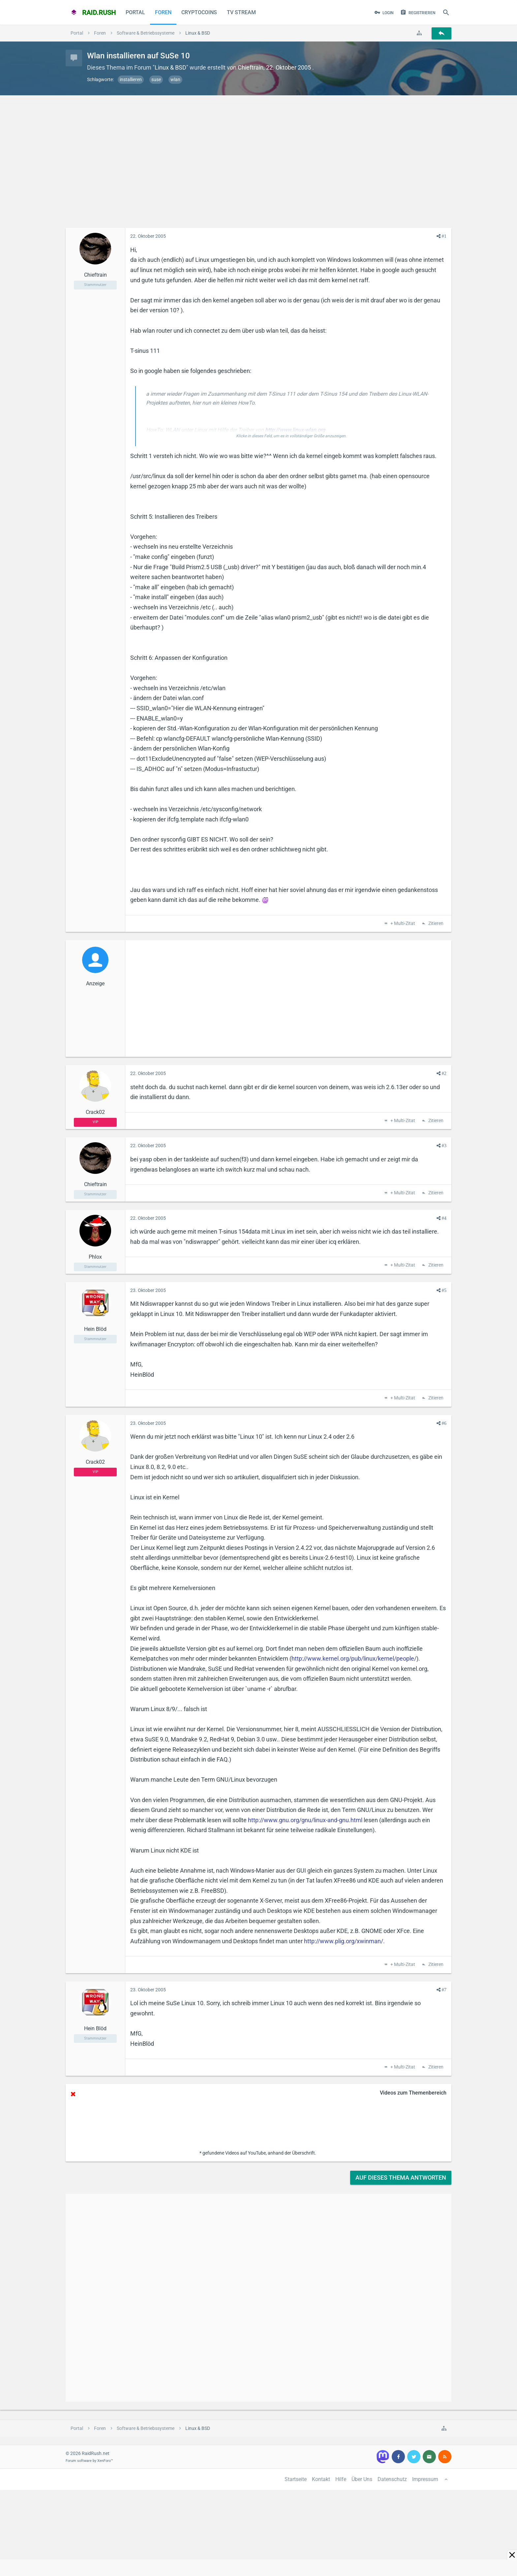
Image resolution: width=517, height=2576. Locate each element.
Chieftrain (250, 67)
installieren (131, 79)
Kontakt (321, 2479)
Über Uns (361, 2479)
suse (156, 79)
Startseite (296, 2479)
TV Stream (241, 12)
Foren (163, 12)
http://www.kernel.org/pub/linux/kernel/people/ (353, 1658)
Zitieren (435, 923)
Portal (135, 12)
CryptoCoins (199, 12)
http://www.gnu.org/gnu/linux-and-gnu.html (305, 1820)
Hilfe (340, 2479)
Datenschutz (392, 2479)
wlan (175, 79)
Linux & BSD (170, 67)
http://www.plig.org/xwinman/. (344, 1941)
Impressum (425, 2479)
